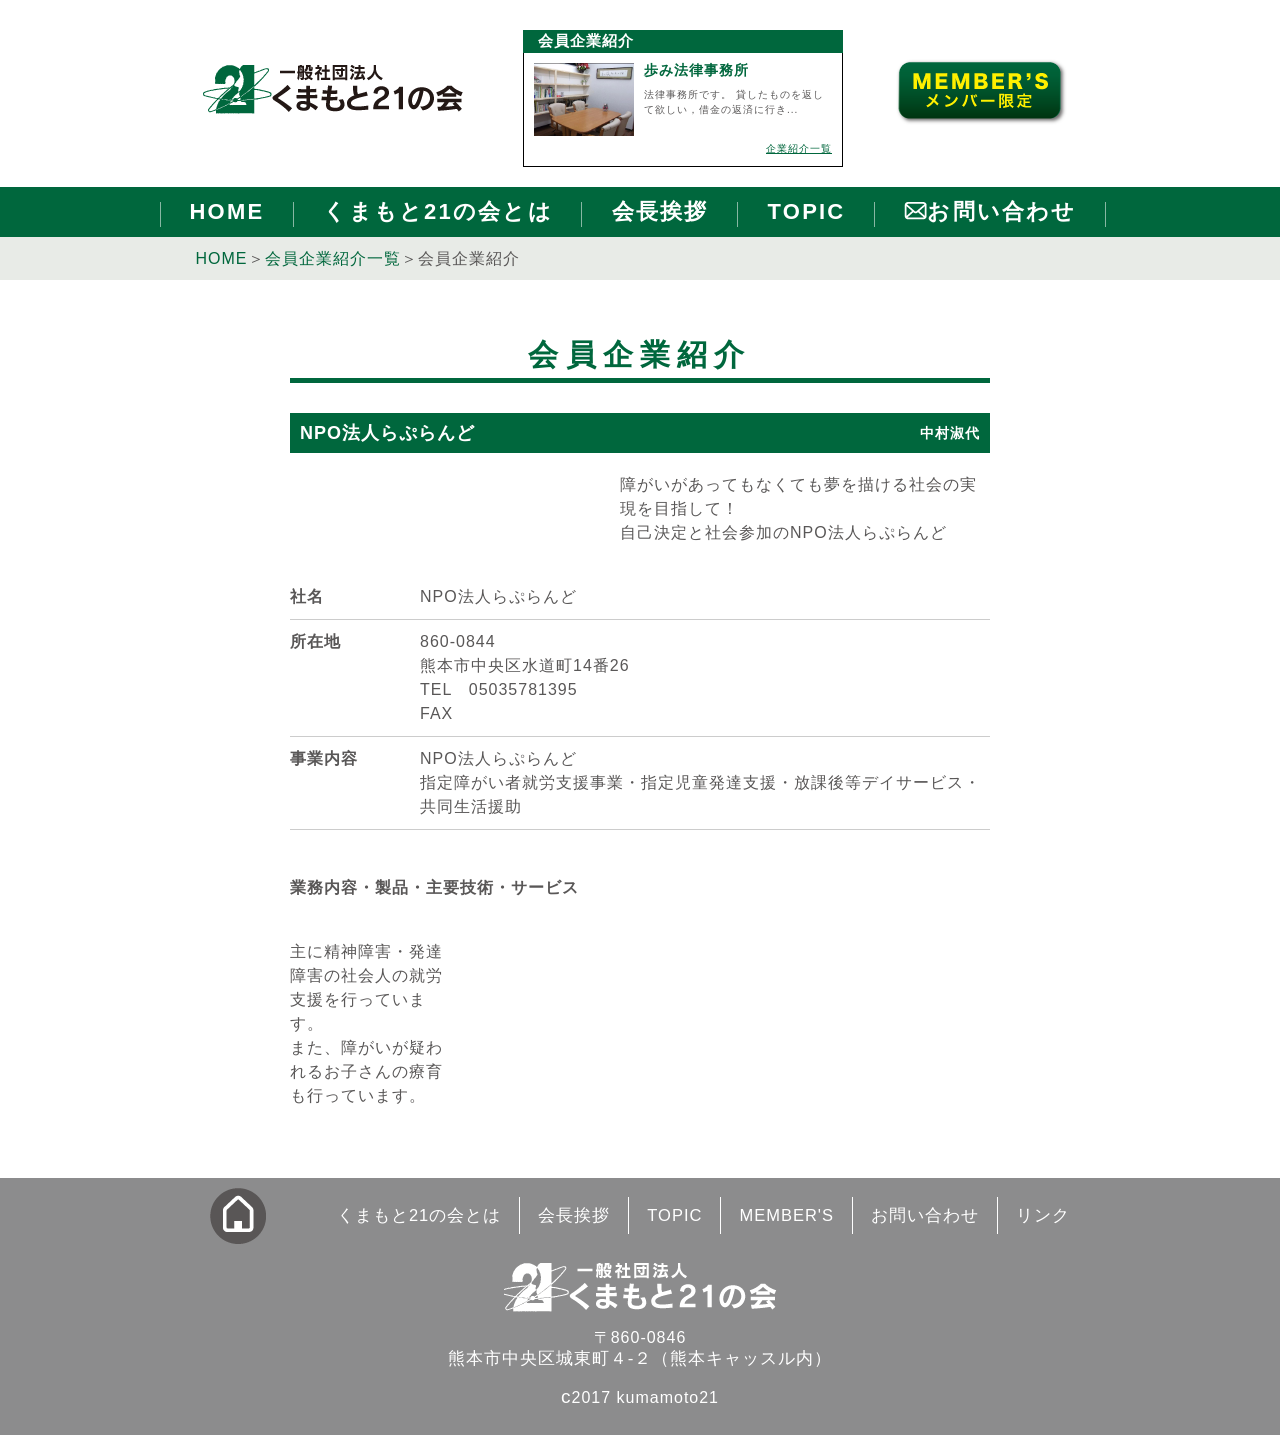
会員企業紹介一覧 (333, 258)
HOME (227, 211)
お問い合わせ (1001, 211)
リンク (1043, 1215)
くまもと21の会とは (437, 211)
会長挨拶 (660, 211)
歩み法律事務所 (696, 70)
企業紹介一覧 (799, 148)
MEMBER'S (786, 1215)
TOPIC (807, 211)
